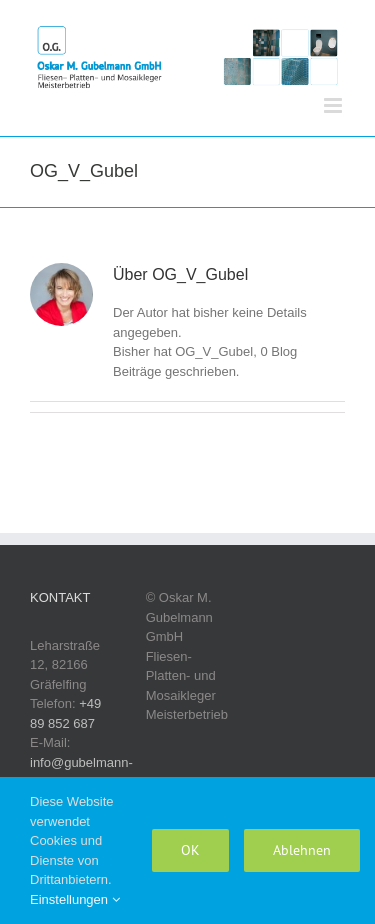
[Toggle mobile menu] (334, 105)
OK (190, 850)
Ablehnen (302, 850)
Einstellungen (75, 899)
